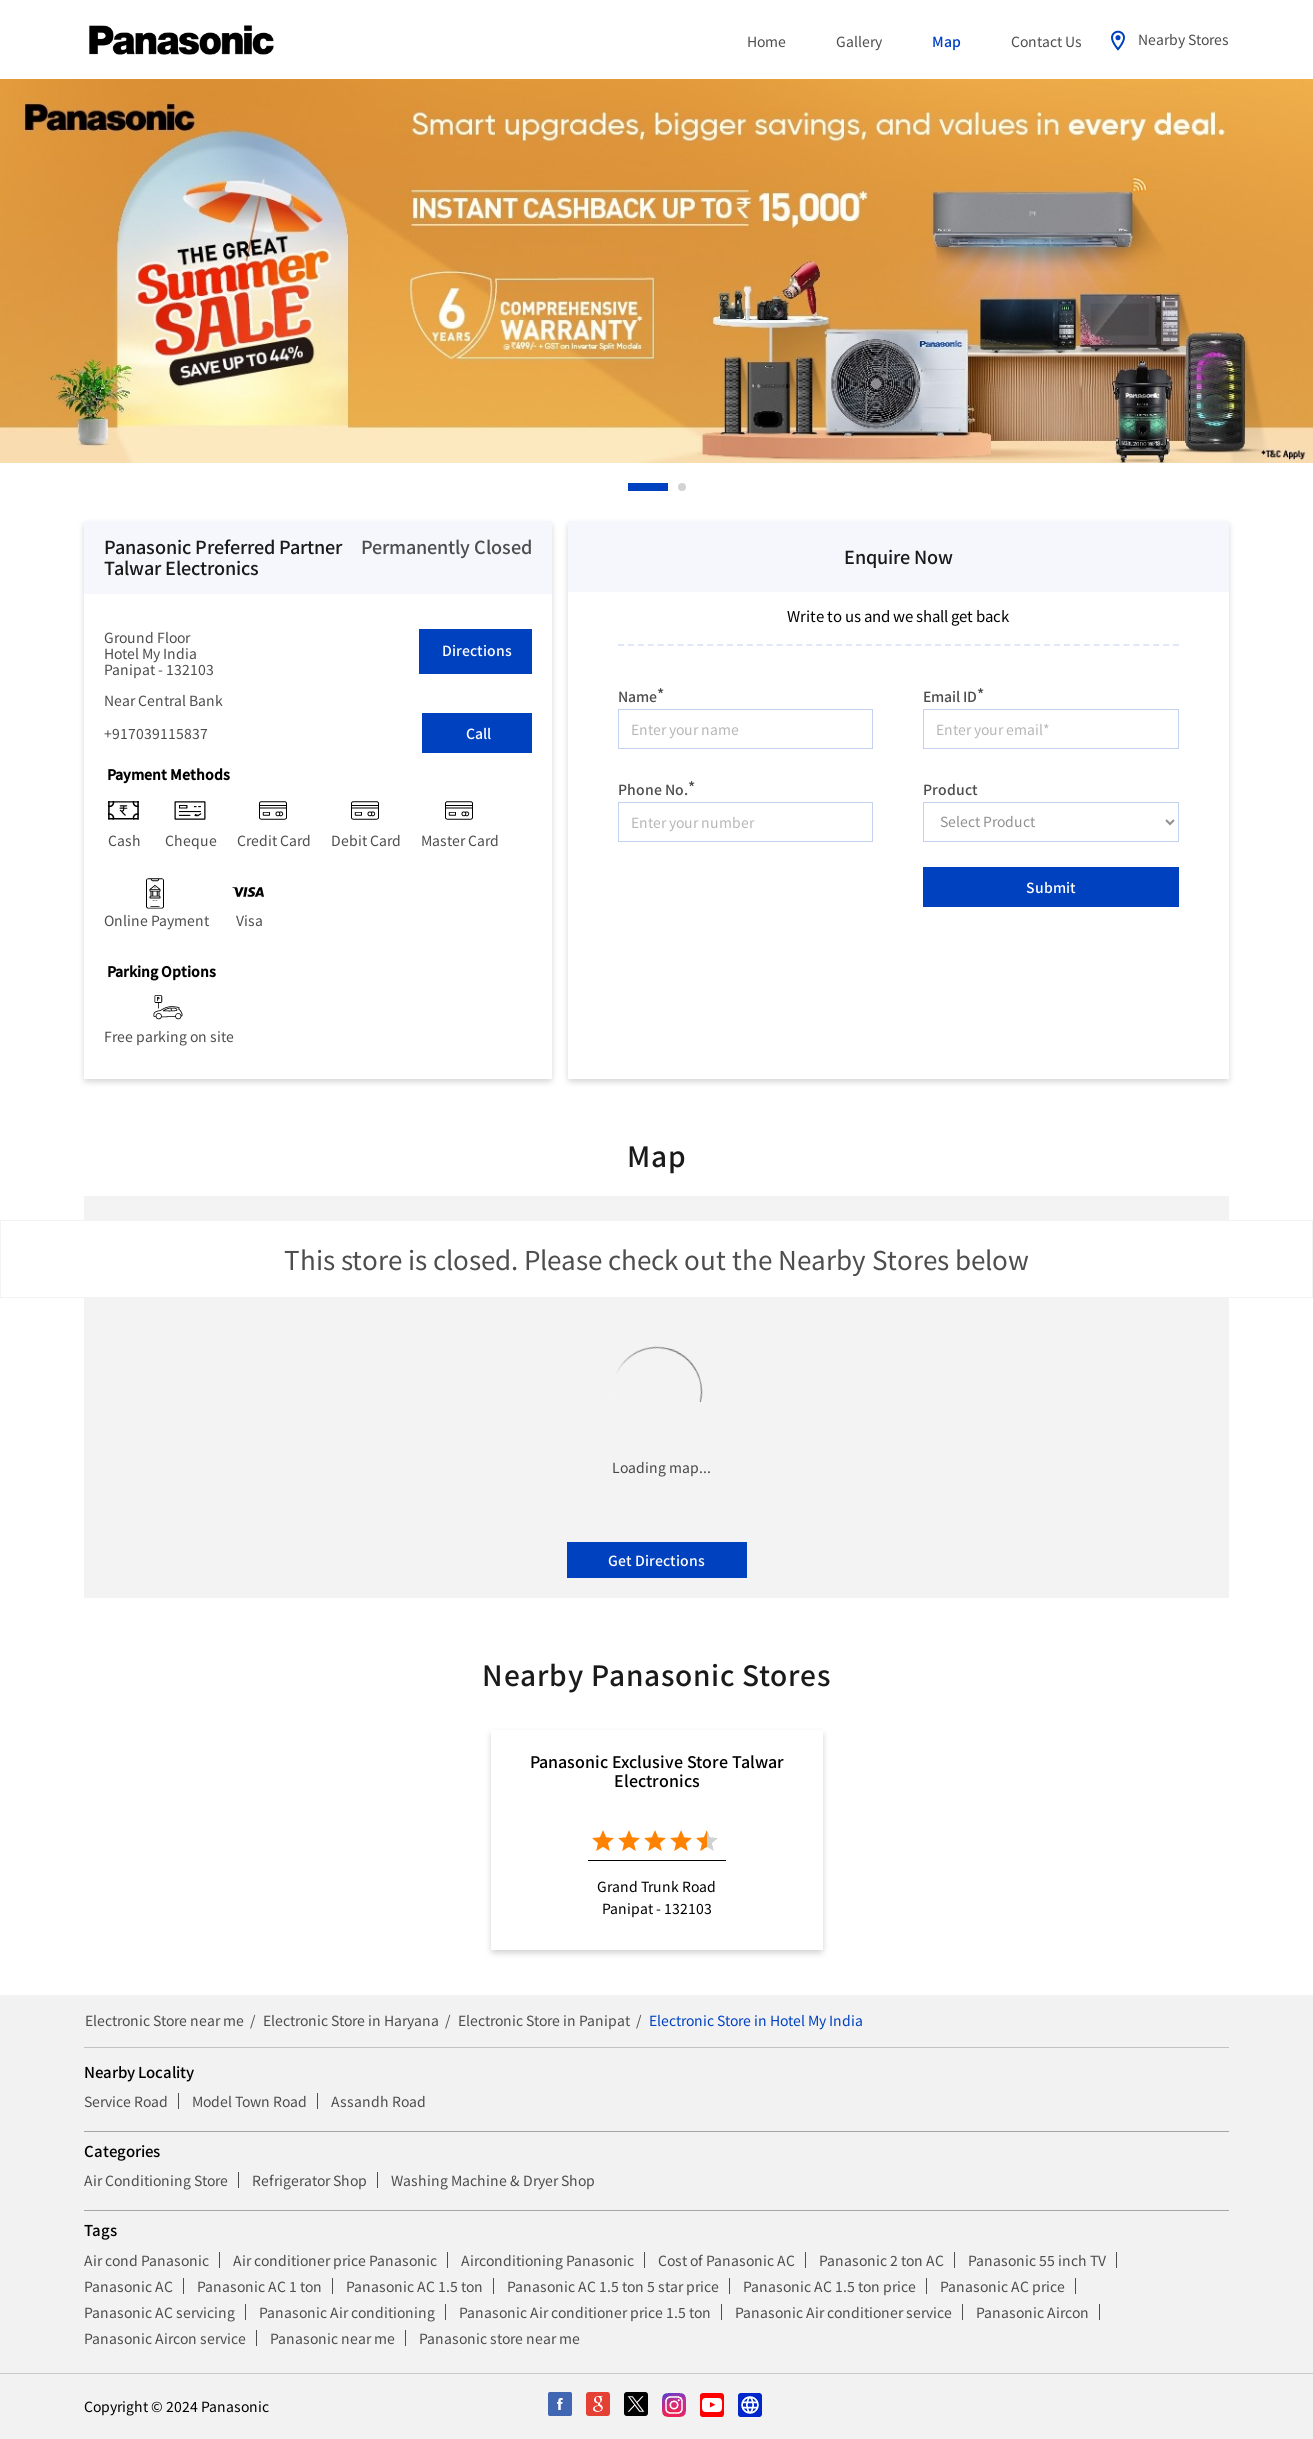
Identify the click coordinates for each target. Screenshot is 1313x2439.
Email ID (953, 693)
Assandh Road (378, 2101)
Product (950, 788)
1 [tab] (633, 487)
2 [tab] (683, 487)
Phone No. (656, 786)
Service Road (126, 2101)
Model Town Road (249, 2101)
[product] (1051, 822)
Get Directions (656, 1560)
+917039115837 (156, 733)
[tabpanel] (656, 271)
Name (641, 693)
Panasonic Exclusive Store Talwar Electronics (657, 1770)
